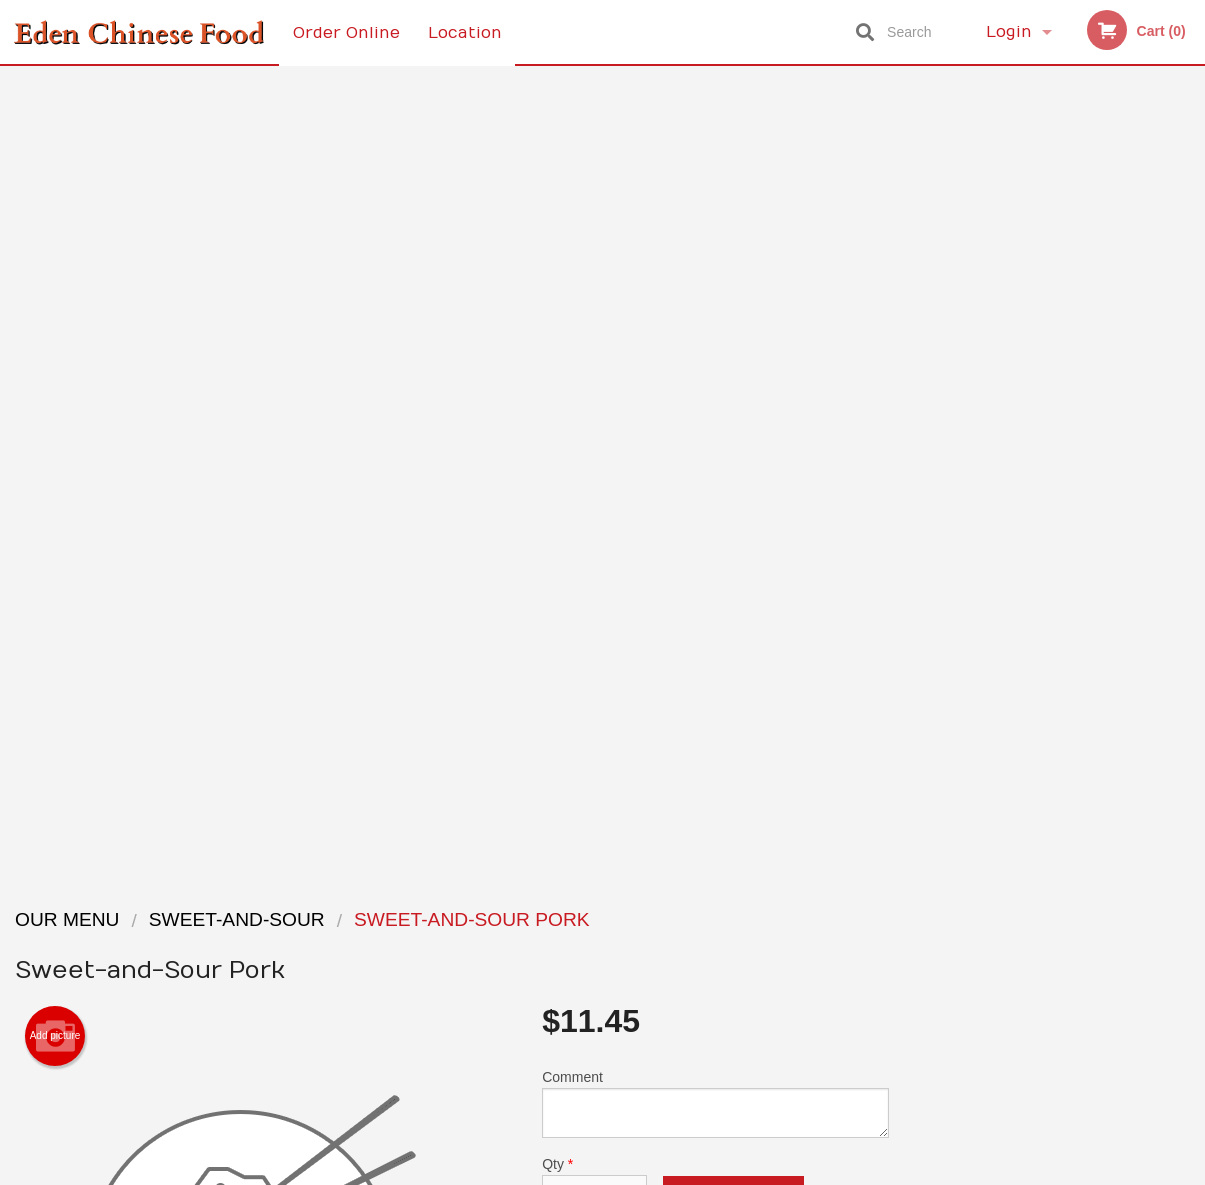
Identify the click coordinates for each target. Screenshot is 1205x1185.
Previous (920, 416)
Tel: (928, 967)
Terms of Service (635, 1172)
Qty (594, 390)
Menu (550, 918)
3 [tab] (1040, 545)
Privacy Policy (741, 967)
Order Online (346, 32)
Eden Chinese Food (205, 893)
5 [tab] (1100, 545)
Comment (715, 309)
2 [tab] (1010, 545)
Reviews (725, 918)
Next (1190, 416)
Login (1009, 32)
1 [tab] (980, 545)
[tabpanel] (1055, 416)
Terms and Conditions (763, 943)
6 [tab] (1130, 545)
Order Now (1054, 110)
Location (466, 32)
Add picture (55, 242)
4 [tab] (1070, 545)
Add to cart (733, 406)
